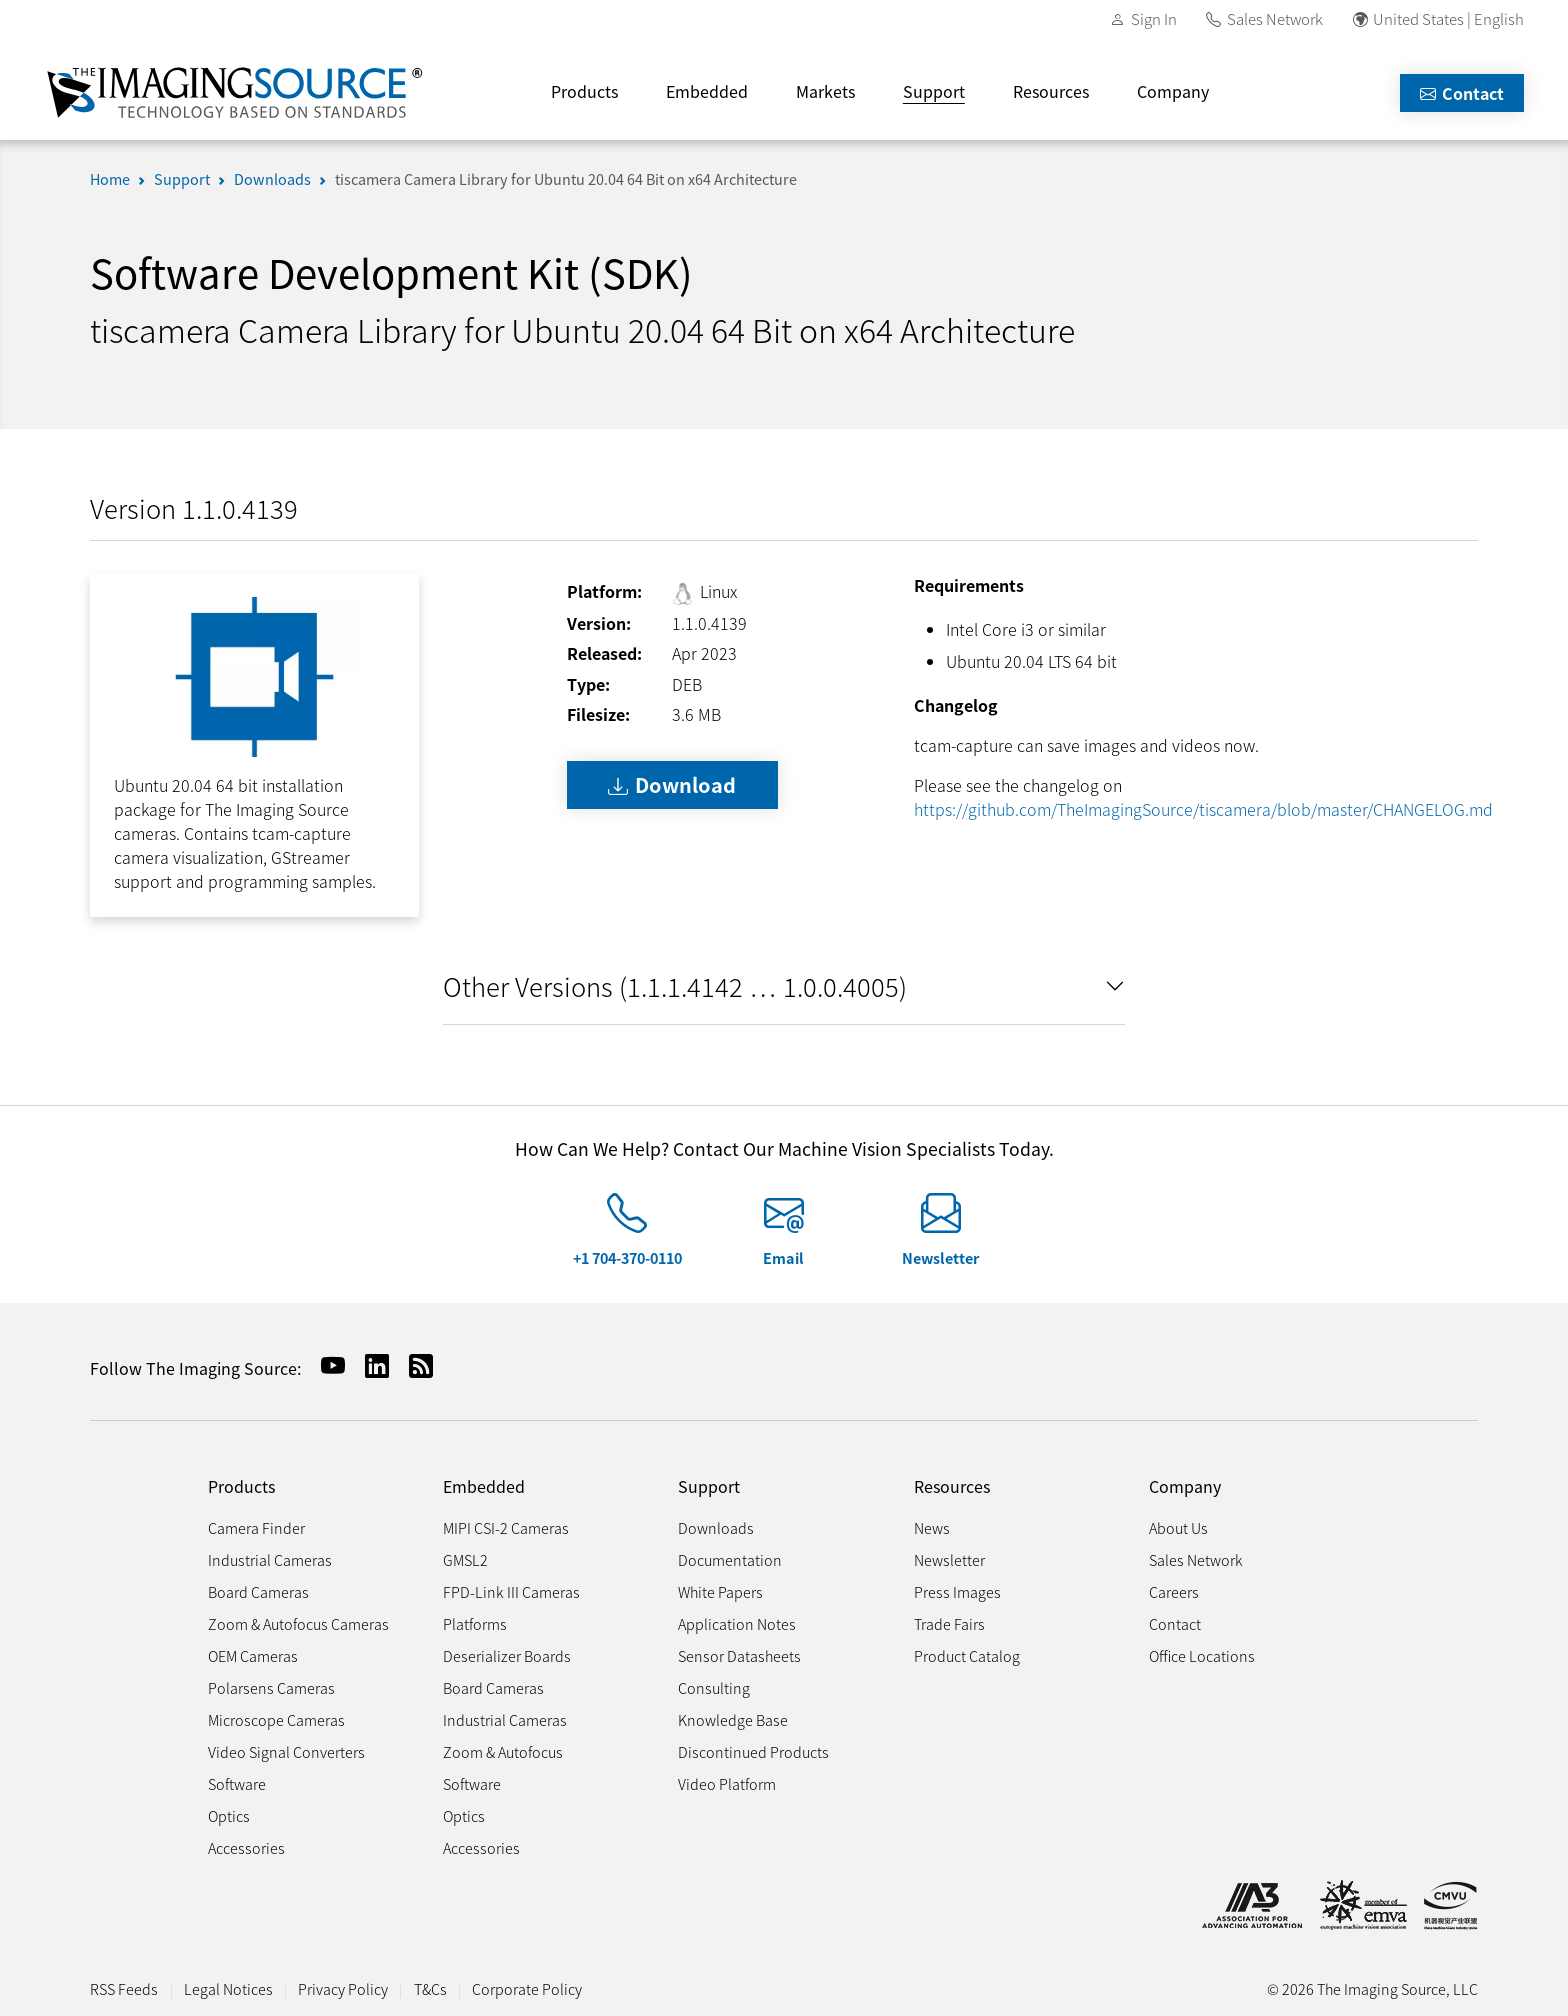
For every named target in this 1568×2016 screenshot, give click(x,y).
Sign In (1154, 18)
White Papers (720, 1591)
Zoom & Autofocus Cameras (298, 1623)
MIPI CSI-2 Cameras (506, 1527)
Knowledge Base (733, 1719)
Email (783, 1257)
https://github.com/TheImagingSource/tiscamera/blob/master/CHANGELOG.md (1203, 809)
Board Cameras (258, 1591)
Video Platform (727, 1783)
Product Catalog (967, 1655)
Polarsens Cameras (271, 1687)
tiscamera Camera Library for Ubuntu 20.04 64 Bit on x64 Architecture (566, 178)
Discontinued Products (753, 1751)
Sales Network (1275, 18)
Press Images (957, 1591)
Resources (1051, 91)
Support (934, 91)
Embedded (707, 91)
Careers (1174, 1591)
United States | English (1448, 18)
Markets (825, 91)
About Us (1178, 1527)
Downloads (272, 178)
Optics (229, 1815)
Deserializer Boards (507, 1655)
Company (1173, 91)
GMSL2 (465, 1559)
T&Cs (430, 1988)
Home (110, 178)
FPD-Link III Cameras (511, 1591)
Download (672, 784)
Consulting (714, 1687)
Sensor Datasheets (739, 1655)
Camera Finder (256, 1527)
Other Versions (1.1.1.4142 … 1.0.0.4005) (675, 985)
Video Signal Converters (286, 1751)
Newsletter (940, 1257)
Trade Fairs (949, 1623)
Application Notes (737, 1623)
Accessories (246, 1847)
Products (584, 91)
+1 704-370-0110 (627, 1257)
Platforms (475, 1623)
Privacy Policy (343, 1988)
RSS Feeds (124, 1988)
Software (237, 1783)
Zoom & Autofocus (503, 1751)
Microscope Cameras (276, 1719)
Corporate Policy (527, 1988)
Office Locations (1202, 1655)
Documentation (730, 1559)
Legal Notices (228, 1988)
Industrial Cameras (270, 1559)
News (932, 1527)
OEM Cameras (253, 1655)
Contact (1462, 93)
